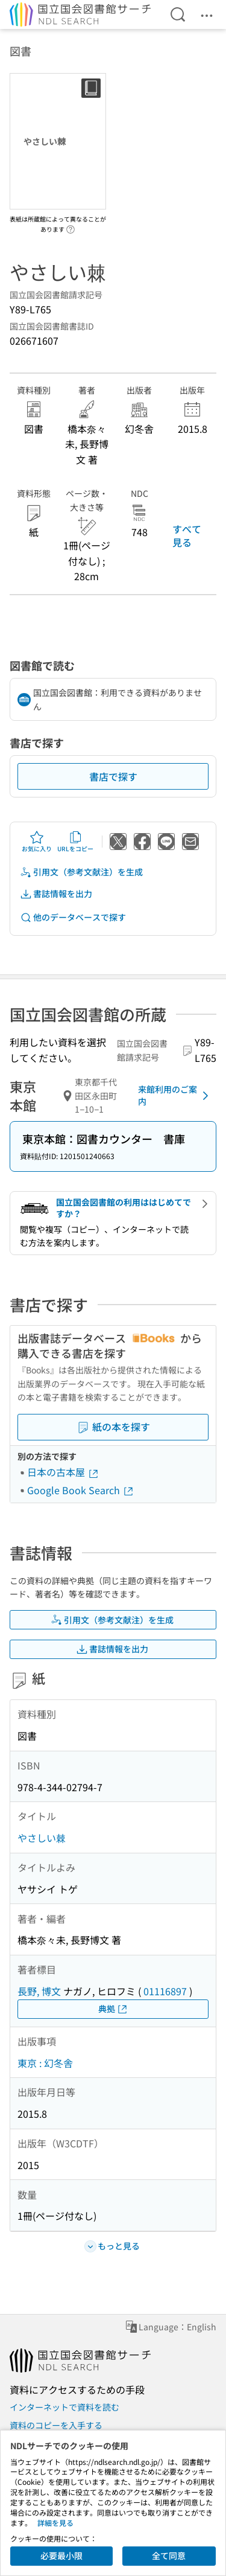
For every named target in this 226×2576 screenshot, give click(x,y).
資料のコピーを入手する (56, 2425)
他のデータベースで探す (73, 917)
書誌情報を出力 (56, 893)
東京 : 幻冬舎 (45, 2063)
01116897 (165, 1991)
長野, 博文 (39, 1991)
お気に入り (37, 841)
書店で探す (113, 776)
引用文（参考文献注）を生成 (81, 872)
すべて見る (186, 535)
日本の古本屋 (63, 1472)
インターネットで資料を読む (64, 2407)
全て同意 (169, 2555)
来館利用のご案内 (175, 1095)
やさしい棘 (41, 1837)
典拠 (113, 2008)
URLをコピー (75, 841)
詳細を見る (55, 2522)
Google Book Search (80, 1490)
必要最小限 (61, 2555)
